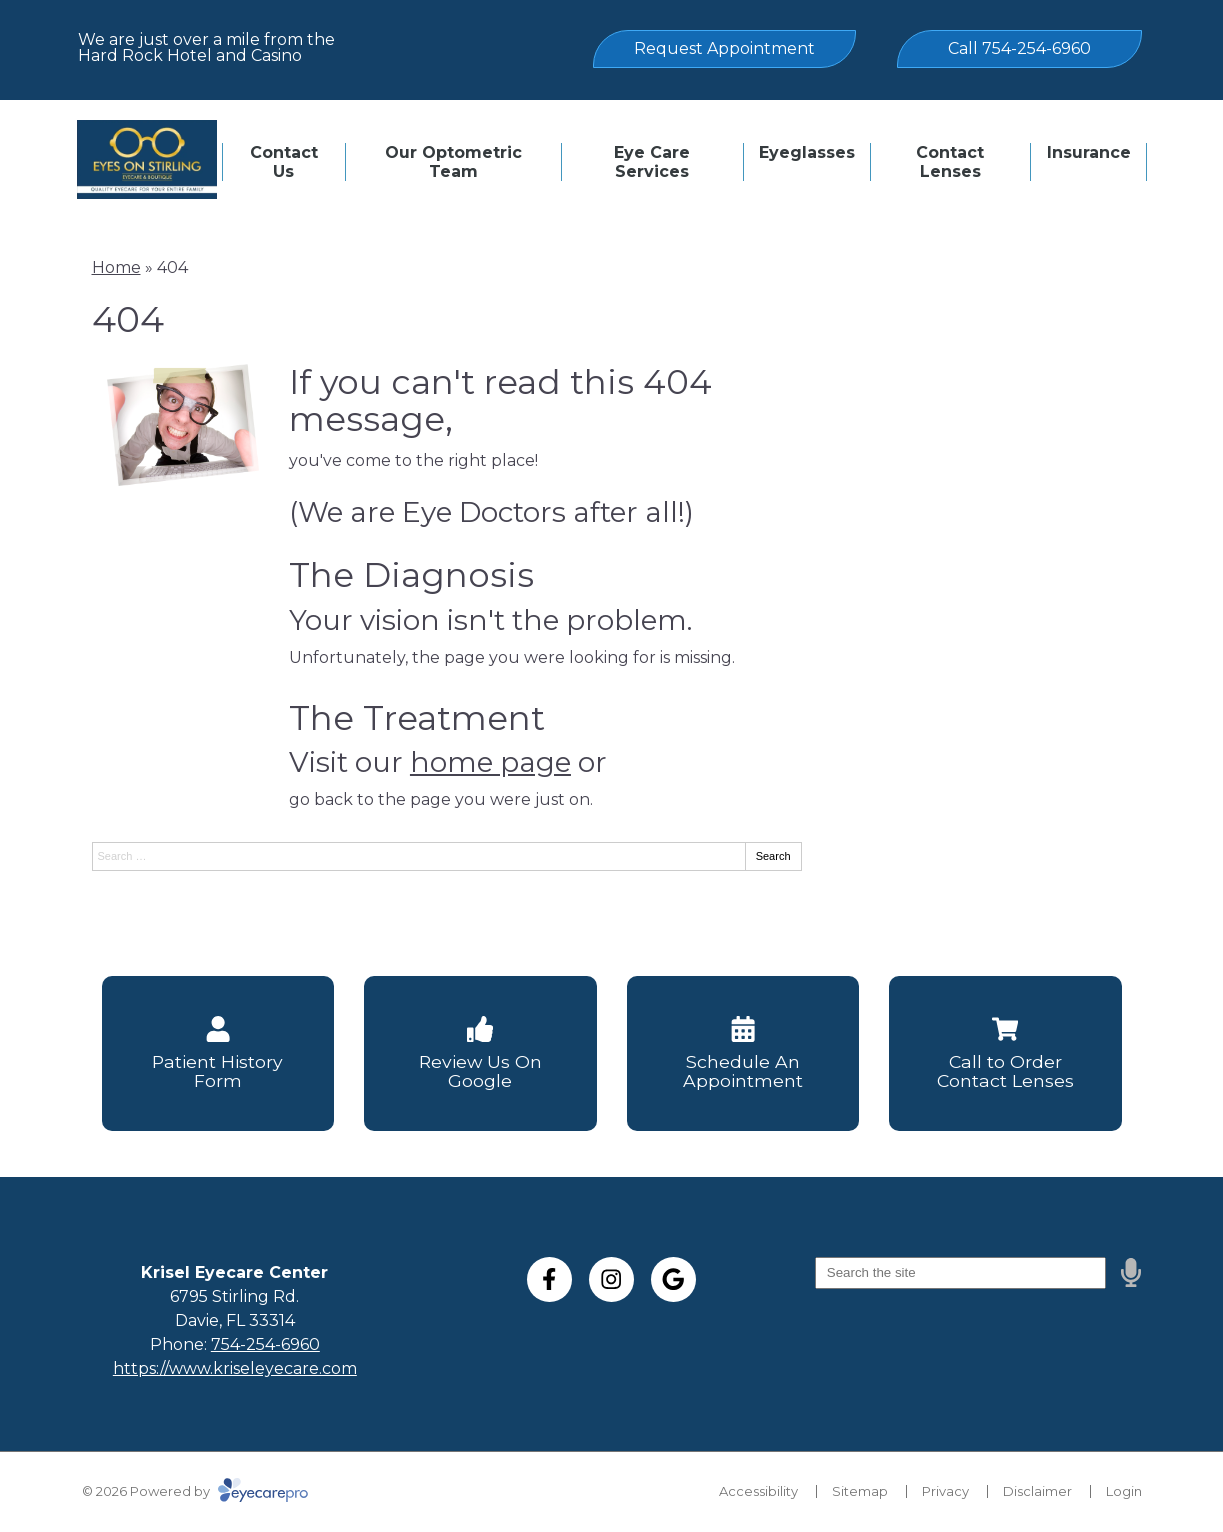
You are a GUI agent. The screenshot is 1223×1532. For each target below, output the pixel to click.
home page (490, 762)
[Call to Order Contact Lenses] (1005, 1053)
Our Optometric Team (453, 162)
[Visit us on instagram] (611, 1279)
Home (116, 267)
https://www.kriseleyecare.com (235, 1368)
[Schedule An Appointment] (743, 1053)
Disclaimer (1037, 1491)
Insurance (1089, 152)
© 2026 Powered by (195, 1491)
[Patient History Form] (218, 1053)
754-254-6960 (265, 1344)
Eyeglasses (807, 152)
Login (1124, 1491)
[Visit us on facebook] (549, 1279)
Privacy (945, 1491)
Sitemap (860, 1491)
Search (773, 856)
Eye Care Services (652, 162)
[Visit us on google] (673, 1279)
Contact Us (284, 162)
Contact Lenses (950, 162)
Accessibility (758, 1491)
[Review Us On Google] (480, 1053)
